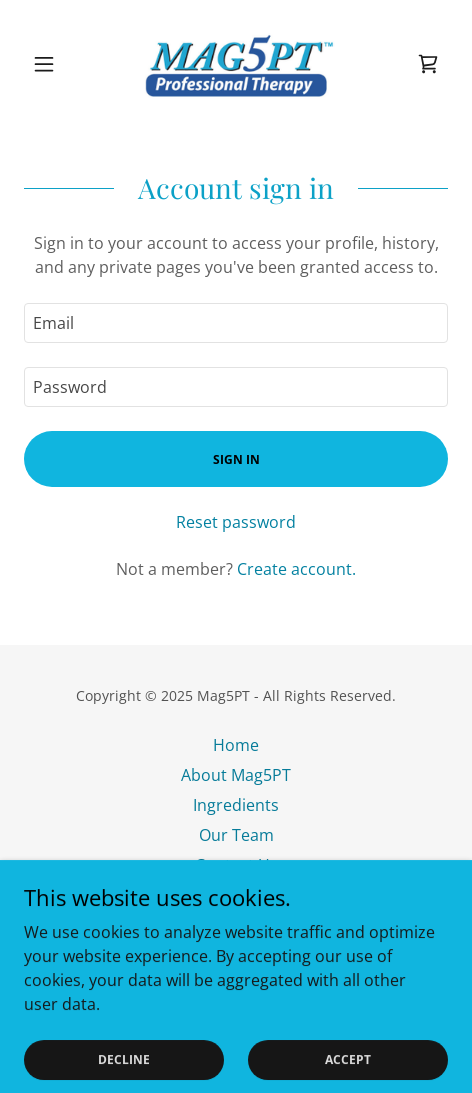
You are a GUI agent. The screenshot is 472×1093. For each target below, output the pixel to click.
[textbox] (236, 323)
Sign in (236, 459)
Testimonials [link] (236, 895)
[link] (236, 64)
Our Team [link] (236, 835)
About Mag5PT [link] (236, 775)
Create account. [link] (296, 569)
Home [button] (236, 745)
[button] (56, 64)
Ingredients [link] (236, 805)
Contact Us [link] (236, 865)
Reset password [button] (236, 522)
